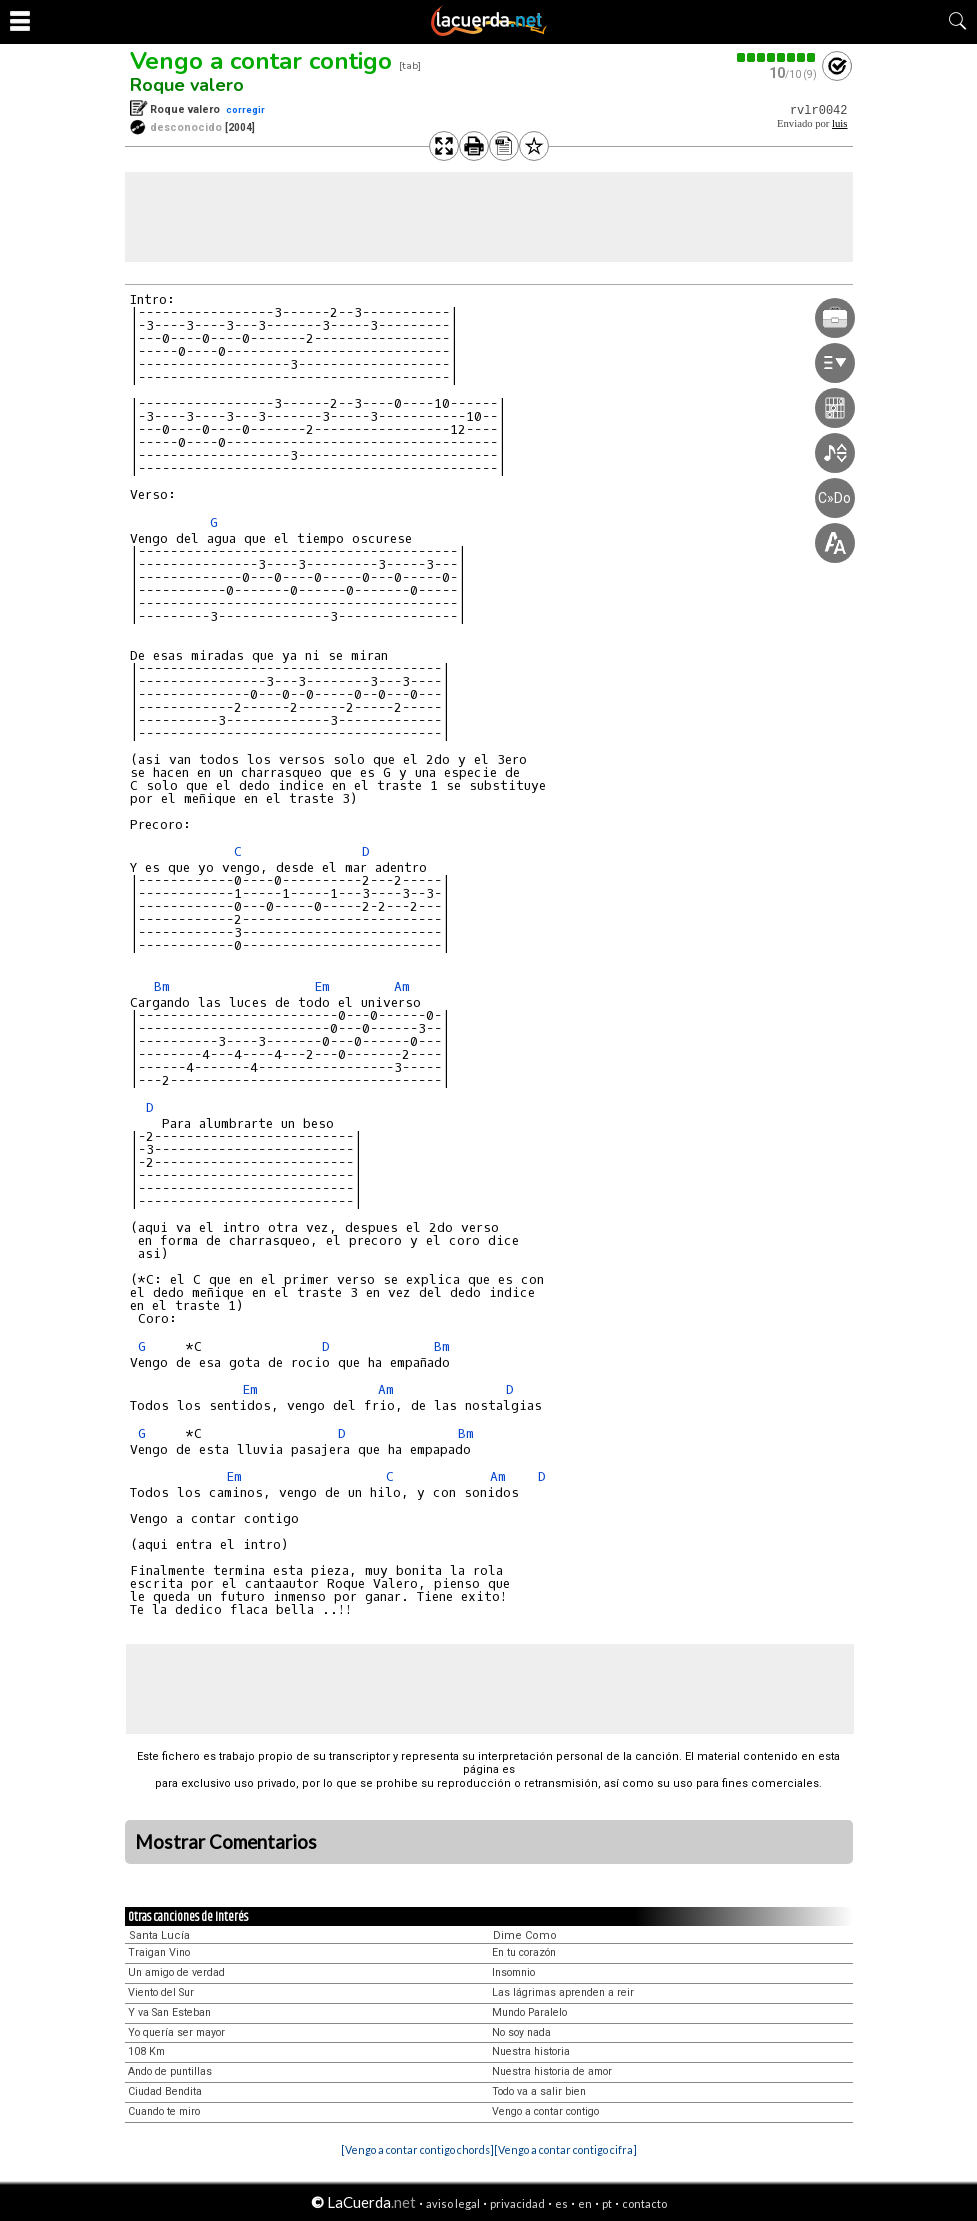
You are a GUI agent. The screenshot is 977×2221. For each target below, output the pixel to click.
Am (402, 986)
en (585, 2203)
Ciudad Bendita (165, 2091)
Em (322, 986)
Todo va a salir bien (539, 2091)
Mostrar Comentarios (226, 1842)
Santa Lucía (159, 1935)
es (561, 2203)
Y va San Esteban (169, 2012)
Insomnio (513, 1972)
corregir (245, 109)
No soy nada (521, 2032)
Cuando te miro (164, 2111)
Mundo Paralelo (529, 2012)
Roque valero (187, 85)
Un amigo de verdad (176, 1972)
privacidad (517, 2203)
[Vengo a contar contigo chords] (417, 2149)
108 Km (146, 2051)
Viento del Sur (161, 1992)
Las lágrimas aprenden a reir (563, 1992)
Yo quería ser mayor (176, 2032)
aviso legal (453, 2203)
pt (607, 2203)
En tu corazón (524, 1952)
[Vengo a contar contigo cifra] (565, 2149)
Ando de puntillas (170, 2071)
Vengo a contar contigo (261, 61)
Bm (162, 986)
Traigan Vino (159, 1952)
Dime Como (525, 1935)
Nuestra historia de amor (552, 2071)
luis (839, 123)
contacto (644, 2203)
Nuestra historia (531, 2051)
